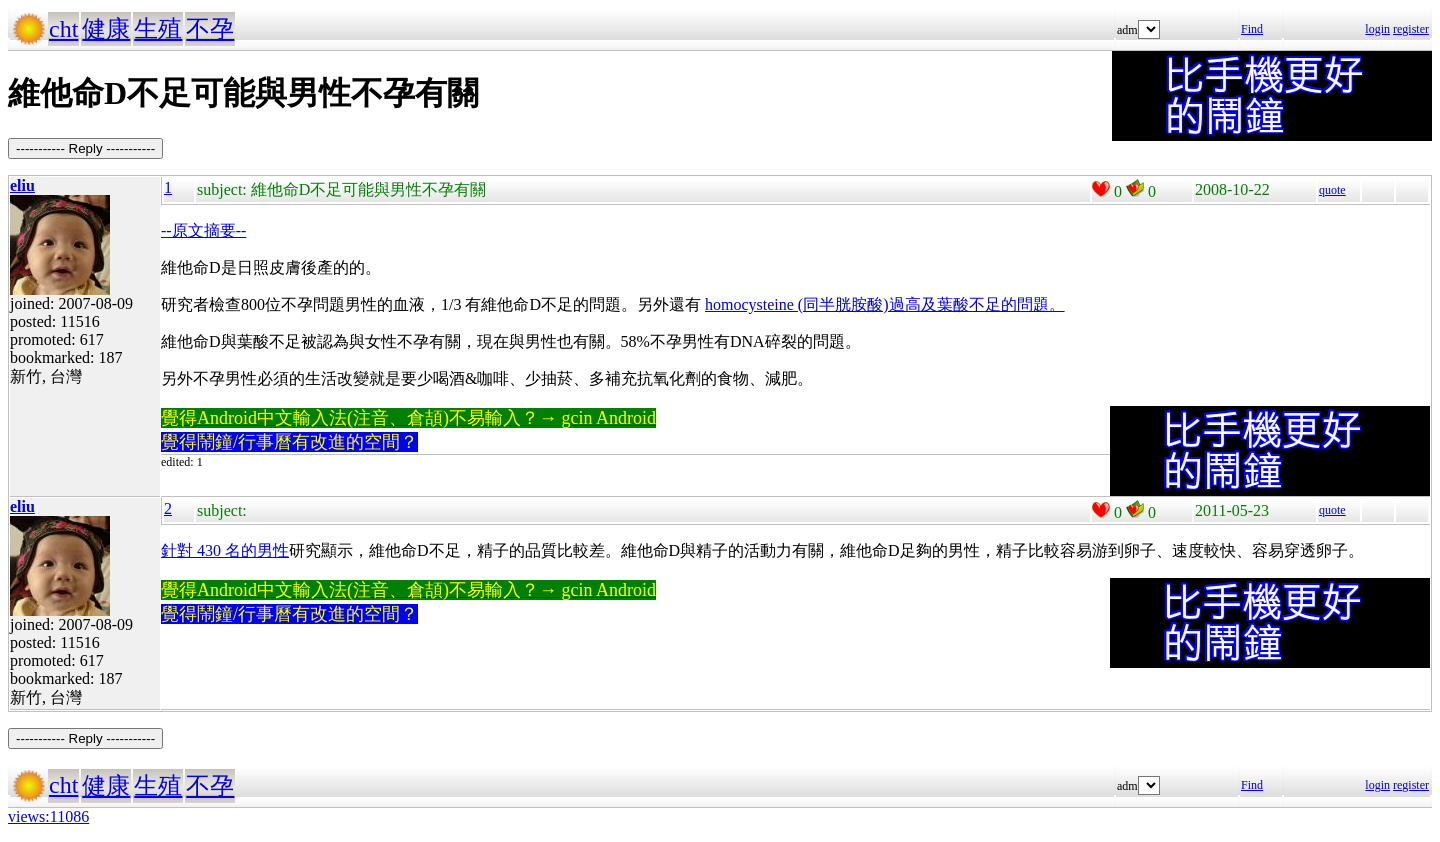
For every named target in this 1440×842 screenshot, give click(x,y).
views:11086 (48, 816)
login (1377, 29)
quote (1332, 190)
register (1411, 29)
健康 (106, 29)
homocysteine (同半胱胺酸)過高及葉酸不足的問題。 (885, 304)
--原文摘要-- (203, 230)
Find (1252, 29)
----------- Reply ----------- (85, 148)
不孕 (210, 29)
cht (63, 29)
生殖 (158, 29)
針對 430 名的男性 (225, 550)
